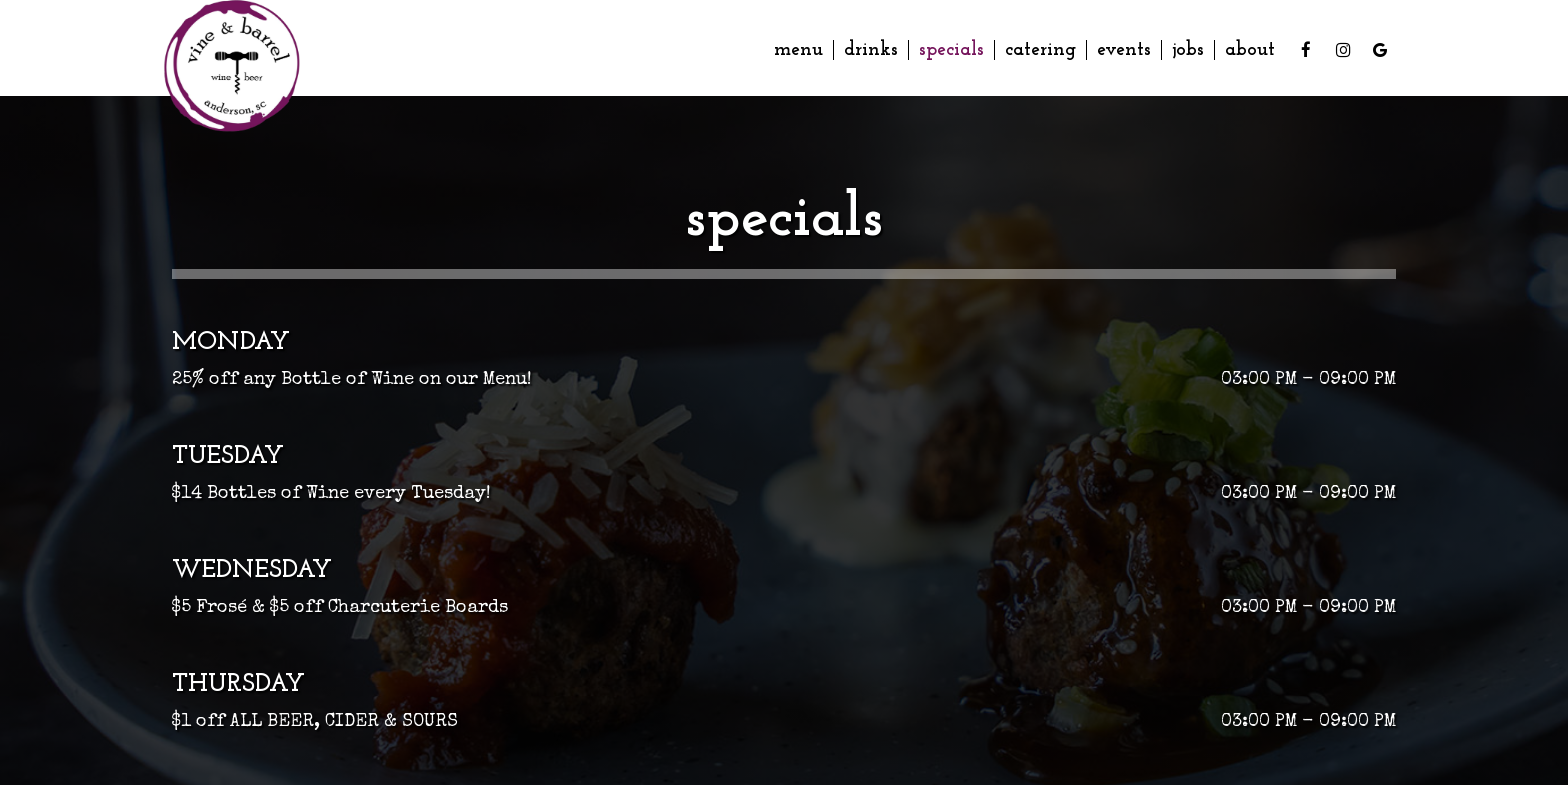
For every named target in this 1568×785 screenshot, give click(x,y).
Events (1124, 50)
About (1250, 50)
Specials (951, 50)
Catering (1040, 50)
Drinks (871, 50)
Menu (798, 50)
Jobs (1188, 50)
